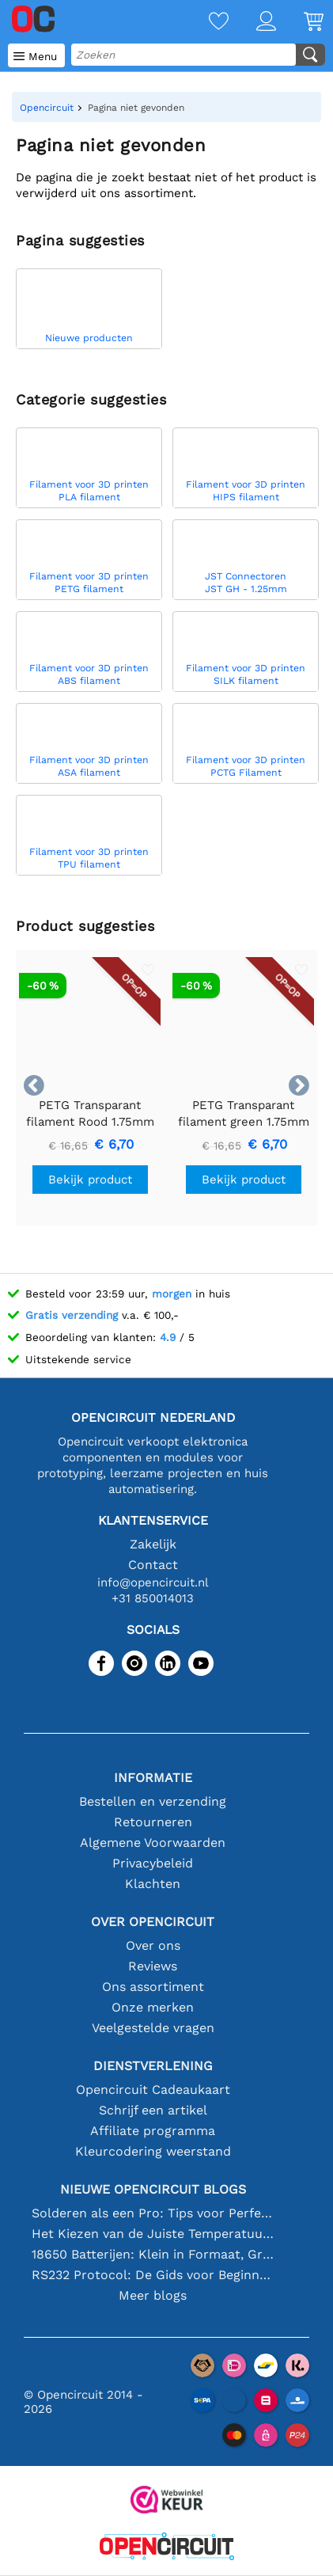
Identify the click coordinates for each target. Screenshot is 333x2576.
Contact (153, 1564)
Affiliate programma (152, 2130)
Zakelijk (153, 1544)
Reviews (152, 1966)
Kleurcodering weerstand (153, 2151)
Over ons (153, 1945)
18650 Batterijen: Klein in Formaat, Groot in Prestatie (153, 2254)
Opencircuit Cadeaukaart (153, 2089)
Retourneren (153, 1821)
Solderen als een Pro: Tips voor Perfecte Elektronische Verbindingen (153, 2213)
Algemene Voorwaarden (152, 1842)
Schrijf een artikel (153, 2110)
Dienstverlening (153, 2065)
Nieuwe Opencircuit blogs (153, 2189)
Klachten (152, 1883)
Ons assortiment (153, 1986)
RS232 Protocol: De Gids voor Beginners (153, 2274)
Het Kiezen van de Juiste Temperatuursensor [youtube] (153, 2233)
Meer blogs (153, 2295)
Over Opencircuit (152, 1921)
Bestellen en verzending (152, 1801)
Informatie (153, 1777)
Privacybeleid (152, 1863)
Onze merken (153, 2007)
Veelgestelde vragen (153, 2027)
